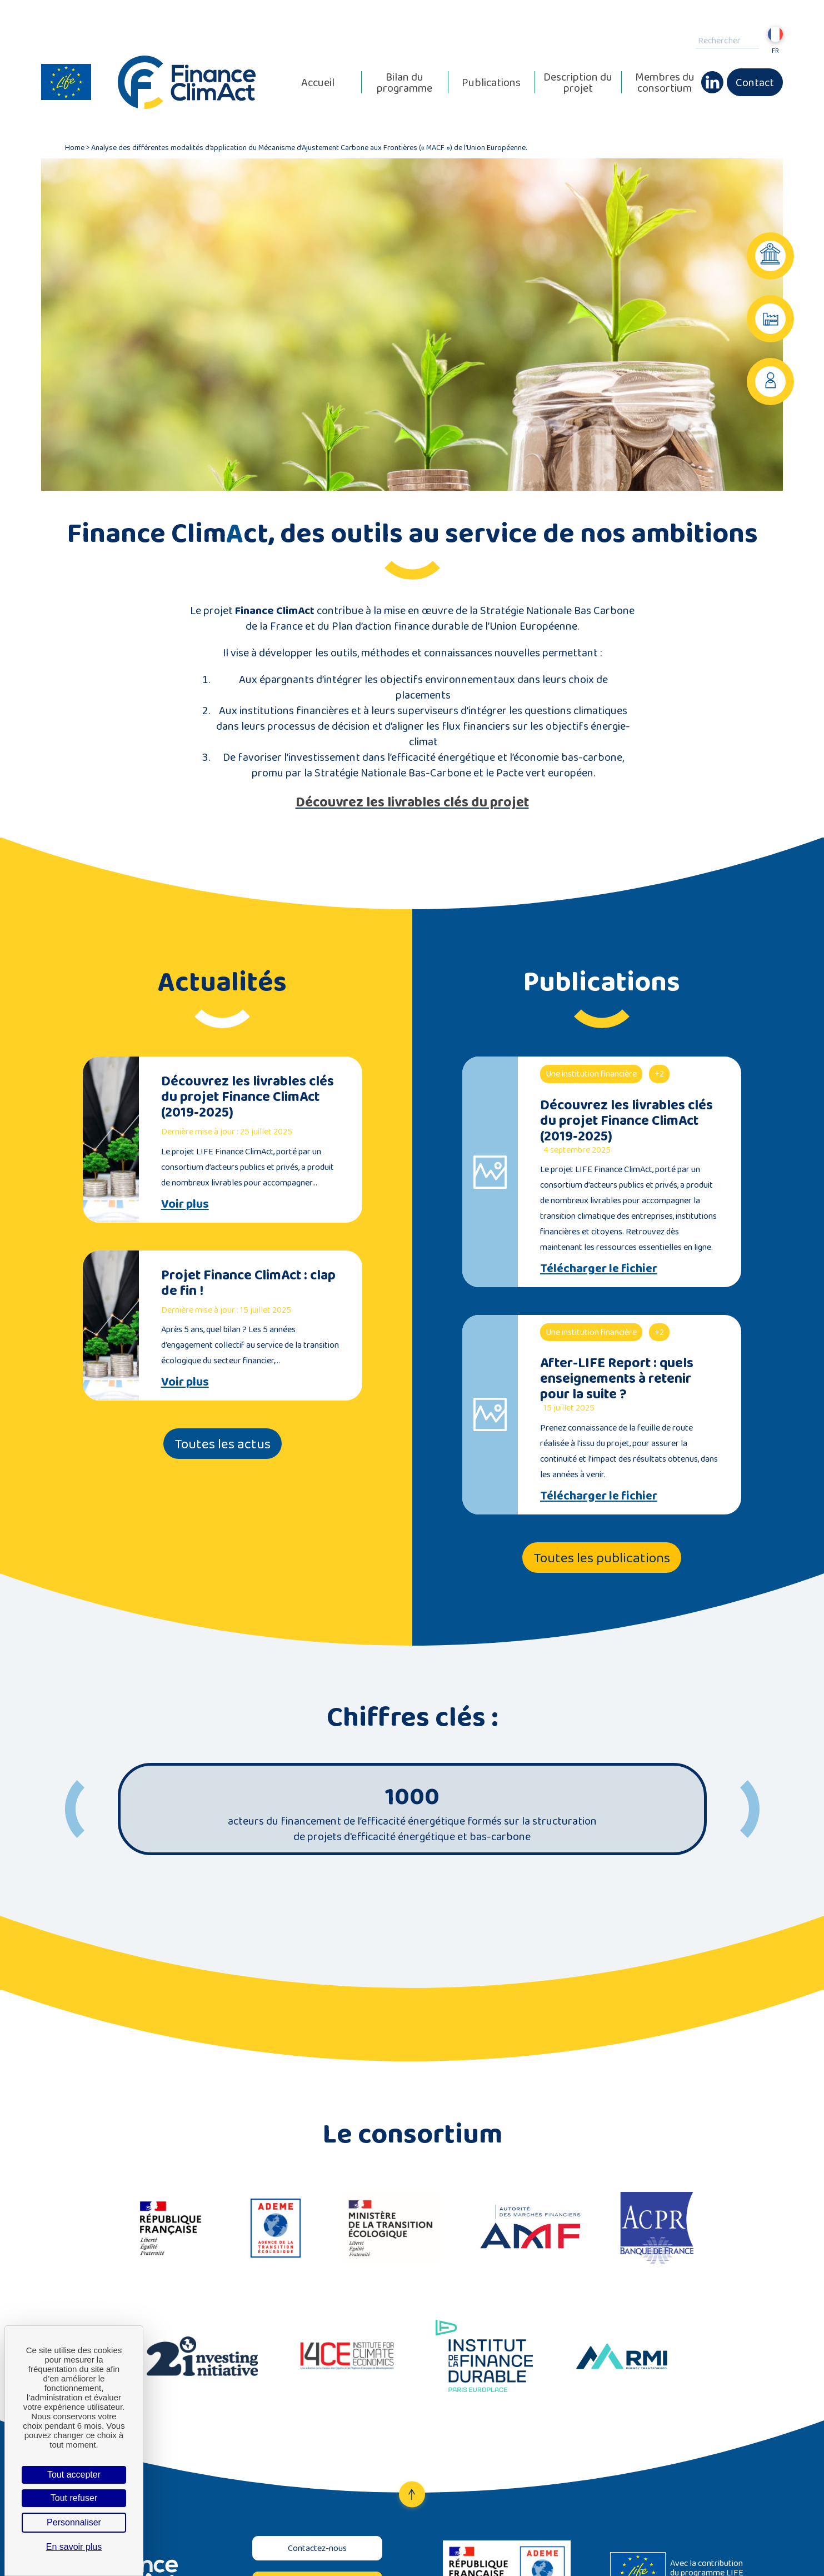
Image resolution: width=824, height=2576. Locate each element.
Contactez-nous (317, 2548)
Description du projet (577, 82)
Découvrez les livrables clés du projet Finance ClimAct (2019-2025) (247, 1096)
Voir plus (185, 1204)
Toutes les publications (601, 1557)
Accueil (317, 82)
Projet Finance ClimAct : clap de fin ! (248, 1282)
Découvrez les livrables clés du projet (412, 801)
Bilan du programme (404, 82)
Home (74, 147)
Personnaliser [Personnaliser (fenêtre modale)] (74, 2522)
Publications (491, 82)
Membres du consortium (665, 82)
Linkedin (712, 76)
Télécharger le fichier (598, 1268)
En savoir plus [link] (74, 2547)
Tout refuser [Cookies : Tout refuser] (74, 2498)
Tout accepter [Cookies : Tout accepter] (74, 2474)
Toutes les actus (222, 1443)
